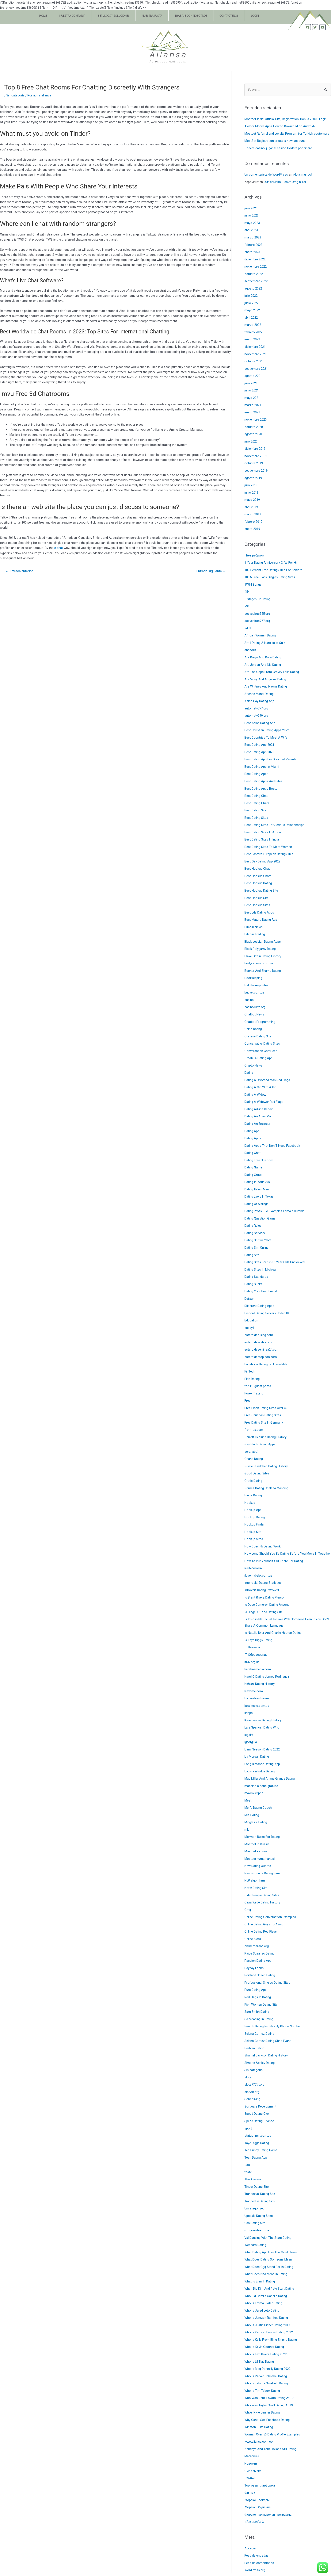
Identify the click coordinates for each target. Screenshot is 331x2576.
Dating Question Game (259, 1195)
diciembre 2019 (255, 442)
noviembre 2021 (255, 350)
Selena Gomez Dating (259, 1998)
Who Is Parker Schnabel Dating (265, 2333)
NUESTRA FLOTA (152, 16)
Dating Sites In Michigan (260, 1245)
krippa (248, 1685)
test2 (248, 2133)
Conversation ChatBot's (260, 1031)
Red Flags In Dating (257, 1962)
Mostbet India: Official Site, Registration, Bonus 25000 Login (285, 119)
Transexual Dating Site (259, 2155)
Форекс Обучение (257, 2461)
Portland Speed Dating (259, 1941)
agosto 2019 (253, 470)
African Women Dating (260, 625)
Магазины (251, 2411)
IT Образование (255, 1628)
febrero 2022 (253, 328)
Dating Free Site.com (258, 1138)
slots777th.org (254, 2048)
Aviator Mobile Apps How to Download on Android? (280, 126)
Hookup (249, 1473)
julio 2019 (251, 478)
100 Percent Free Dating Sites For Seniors (273, 561)
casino (249, 981)
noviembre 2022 (255, 264)
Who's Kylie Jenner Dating (262, 2368)
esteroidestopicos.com (260, 1330)
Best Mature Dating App (260, 903)
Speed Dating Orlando (259, 2084)
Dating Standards (256, 1252)
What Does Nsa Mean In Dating (265, 2233)
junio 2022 (251, 300)
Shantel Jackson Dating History (266, 2019)
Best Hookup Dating (258, 867)
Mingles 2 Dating (255, 1792)
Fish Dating (252, 1352)
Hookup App (253, 1480)
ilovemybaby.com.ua (258, 1550)
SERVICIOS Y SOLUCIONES (114, 16)
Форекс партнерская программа (268, 2468)
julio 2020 (251, 435)
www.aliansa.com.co (258, 2397)
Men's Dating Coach (258, 1777)
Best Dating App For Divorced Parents (270, 746)
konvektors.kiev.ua (257, 1670)
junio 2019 (251, 485)
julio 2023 (251, 207)
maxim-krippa (253, 1763)
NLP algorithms (255, 1848)
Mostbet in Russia (256, 1813)
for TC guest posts (257, 1359)
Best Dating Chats (256, 789)
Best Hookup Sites (257, 889)
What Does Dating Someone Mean (268, 2219)
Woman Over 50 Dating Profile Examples (272, 2390)
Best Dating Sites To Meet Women (268, 832)
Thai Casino (252, 2141)
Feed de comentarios (259, 2516)
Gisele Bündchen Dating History (266, 1437)
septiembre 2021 (256, 364)
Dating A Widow (255, 1074)
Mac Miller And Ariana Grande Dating (269, 1749)
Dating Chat (252, 1131)
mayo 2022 (252, 307)
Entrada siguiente (211, 571)
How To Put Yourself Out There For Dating (273, 1536)
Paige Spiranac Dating (259, 1920)
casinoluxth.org (255, 988)
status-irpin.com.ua (257, 2098)
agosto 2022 (253, 285)
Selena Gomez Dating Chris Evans (267, 2005)
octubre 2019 (253, 456)
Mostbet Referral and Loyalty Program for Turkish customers (286, 133)
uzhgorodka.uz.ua (256, 2190)
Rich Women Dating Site (261, 1970)
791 (247, 596)
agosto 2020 (253, 428)
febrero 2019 (253, 513)
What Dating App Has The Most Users (270, 2212)
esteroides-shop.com (259, 1316)
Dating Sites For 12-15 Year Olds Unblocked (274, 1238)
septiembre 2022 (256, 278)
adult (247, 618)
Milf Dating (251, 1784)
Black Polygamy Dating (260, 931)
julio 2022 (251, 293)
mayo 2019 (252, 492)
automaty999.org (256, 703)
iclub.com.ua (253, 1543)
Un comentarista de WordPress (266, 174)
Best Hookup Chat (257, 853)
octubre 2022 (253, 271)
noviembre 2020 (255, 414)
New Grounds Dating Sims (262, 1841)
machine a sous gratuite (261, 1756)
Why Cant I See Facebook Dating (267, 2375)
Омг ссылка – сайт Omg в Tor (285, 181)
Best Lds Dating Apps (259, 896)
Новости (250, 2418)
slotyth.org (251, 2055)
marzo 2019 (252, 506)
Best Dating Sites (256, 803)
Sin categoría (15, 95)
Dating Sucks (253, 1259)
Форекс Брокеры (257, 2454)
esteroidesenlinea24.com (261, 1323)
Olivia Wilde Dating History (262, 1870)
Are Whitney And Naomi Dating (265, 675)
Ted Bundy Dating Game (260, 2112)
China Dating (253, 1010)
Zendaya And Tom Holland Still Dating (270, 2404)
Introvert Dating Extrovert (261, 1564)
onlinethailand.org (256, 1913)
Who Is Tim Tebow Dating (262, 2347)
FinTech (249, 1344)
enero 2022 (252, 335)
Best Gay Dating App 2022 (262, 846)
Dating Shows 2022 (257, 1216)
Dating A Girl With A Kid (260, 1067)
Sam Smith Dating (256, 1977)
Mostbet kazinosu (256, 1820)
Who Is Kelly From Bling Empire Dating (270, 2297)
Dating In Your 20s (257, 1159)
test (247, 2126)
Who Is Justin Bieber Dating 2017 (267, 2283)
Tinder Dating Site (256, 2148)
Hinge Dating (253, 1465)
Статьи (249, 2432)
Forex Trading (253, 1366)
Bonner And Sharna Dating (262, 953)
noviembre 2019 (255, 449)
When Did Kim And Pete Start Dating (269, 2247)
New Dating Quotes (257, 1834)
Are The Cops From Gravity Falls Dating (271, 661)
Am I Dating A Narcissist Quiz (264, 632)
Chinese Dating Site (257, 1017)
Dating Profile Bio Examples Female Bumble (274, 1188)
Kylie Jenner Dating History (262, 1692)
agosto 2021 (253, 371)
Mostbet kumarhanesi (259, 1827)
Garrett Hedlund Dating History (265, 1409)
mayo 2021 (252, 392)
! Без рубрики (254, 547)
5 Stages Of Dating (257, 590)
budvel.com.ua (254, 974)
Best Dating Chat (256, 782)
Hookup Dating (254, 1487)
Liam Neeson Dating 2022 (262, 1720)
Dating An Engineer (257, 1102)
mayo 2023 (252, 221)
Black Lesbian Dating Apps (262, 924)
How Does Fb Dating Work (262, 1515)
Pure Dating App (255, 1955)
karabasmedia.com (257, 1642)
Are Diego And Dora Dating (262, 646)
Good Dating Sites (256, 1444)
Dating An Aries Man (258, 1095)
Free (247, 1373)
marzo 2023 (252, 236)
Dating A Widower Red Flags (263, 1081)
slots (247, 2041)
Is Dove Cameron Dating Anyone (266, 1579)
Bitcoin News (253, 910)
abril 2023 (251, 228)
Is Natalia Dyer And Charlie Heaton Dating (272, 1606)
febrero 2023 (253, 243)
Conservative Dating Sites (262, 1024)
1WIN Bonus (253, 575)
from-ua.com (253, 1401)
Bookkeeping (253, 960)
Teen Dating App (255, 2119)
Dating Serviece (255, 1209)
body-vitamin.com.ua (258, 946)
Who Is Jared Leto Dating (261, 2269)
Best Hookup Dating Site (261, 874)
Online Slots (252, 1905)
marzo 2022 (252, 321)
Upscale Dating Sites (258, 2176)
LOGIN (255, 16)
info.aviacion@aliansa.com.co (240, 2563)
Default (249, 1273)
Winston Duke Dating (258, 2383)
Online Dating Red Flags (260, 1898)
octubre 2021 (253, 357)
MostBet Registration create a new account (274, 140)
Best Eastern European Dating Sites (268, 839)
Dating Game (253, 1145)
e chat (58, 548)
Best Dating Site (255, 796)
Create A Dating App (258, 1038)
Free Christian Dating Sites (262, 1387)
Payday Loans (254, 1934)
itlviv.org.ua (251, 1635)
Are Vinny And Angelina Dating (265, 668)
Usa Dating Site (254, 2183)
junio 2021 (251, 385)
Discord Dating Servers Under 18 (266, 1287)
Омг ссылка (253, 2425)
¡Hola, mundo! (302, 174)
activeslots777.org (257, 611)
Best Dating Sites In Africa (262, 817)
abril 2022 (251, 314)
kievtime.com (253, 1663)
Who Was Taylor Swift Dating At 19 (268, 2361)
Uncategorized (254, 2169)
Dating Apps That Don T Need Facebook (272, 1124)
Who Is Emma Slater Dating (263, 2261)
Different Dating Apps (259, 1280)
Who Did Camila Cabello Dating (265, 2255)
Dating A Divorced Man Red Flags (267, 1059)
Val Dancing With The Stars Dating (268, 2198)
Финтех (249, 2447)
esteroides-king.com (258, 1309)
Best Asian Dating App (259, 710)
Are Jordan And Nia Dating (262, 653)
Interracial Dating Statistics (263, 1557)
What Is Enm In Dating (259, 2240)
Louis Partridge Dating (259, 1742)
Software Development (260, 2069)
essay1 (249, 1302)
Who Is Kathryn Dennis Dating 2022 (268, 2290)
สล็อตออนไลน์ (254, 2475)
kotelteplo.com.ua (256, 1678)
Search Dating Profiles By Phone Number (272, 1991)
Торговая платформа (259, 2440)
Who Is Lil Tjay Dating (259, 2318)
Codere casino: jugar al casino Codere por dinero (278, 147)
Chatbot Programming (259, 1002)
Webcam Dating (255, 2204)
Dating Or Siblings (256, 1181)
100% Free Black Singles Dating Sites (269, 568)
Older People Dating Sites (261, 1863)
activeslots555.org (257, 604)
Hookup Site (252, 1501)
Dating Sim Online (256, 1223)
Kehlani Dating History (259, 1656)
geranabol (251, 1423)
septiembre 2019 (256, 464)
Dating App (251, 1109)
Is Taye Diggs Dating (258, 1613)
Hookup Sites (253, 1508)
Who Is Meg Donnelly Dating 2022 (267, 2326)
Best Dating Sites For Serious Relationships (274, 810)
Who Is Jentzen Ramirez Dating (266, 2276)
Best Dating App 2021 (259, 732)
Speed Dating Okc (256, 2076)
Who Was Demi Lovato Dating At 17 (269, 2354)
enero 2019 (252, 521)
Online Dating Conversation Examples (270, 1884)
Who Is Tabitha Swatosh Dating (266, 2340)
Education (251, 1295)
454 (247, 582)
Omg (247, 1877)
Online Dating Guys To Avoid (263, 1891)
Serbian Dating (254, 2012)
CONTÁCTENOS (229, 16)
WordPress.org (254, 2523)
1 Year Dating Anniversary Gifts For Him (271, 554)
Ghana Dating (253, 1430)
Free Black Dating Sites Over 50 (266, 1380)
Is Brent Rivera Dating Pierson (264, 1571)
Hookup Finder (254, 1494)
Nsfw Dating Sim (255, 1856)
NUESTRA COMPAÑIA (72, 16)
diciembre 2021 (255, 342)
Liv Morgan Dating (256, 1727)
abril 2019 (251, 499)
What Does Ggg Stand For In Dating (268, 2226)
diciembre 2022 (255, 257)
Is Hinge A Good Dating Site (263, 1586)
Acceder (250, 2501)
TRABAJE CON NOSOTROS (191, 16)
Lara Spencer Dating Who (261, 1699)
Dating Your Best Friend (260, 1266)
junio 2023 (251, 214)
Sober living (252, 2062)
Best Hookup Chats (257, 860)
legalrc (249, 1706)
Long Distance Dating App (262, 1735)
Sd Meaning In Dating (258, 1984)
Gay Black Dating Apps (259, 1416)
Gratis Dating (253, 1451)
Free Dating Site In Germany (263, 1394)
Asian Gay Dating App (259, 689)
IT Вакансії (252, 1621)
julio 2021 (251, 378)
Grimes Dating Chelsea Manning (266, 1458)
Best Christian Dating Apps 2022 (266, 718)
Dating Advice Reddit (258, 1088)
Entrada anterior (19, 571)
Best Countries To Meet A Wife (266, 725)
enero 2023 (252, 250)
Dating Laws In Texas (259, 1173)
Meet (247, 1770)
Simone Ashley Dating (259, 2027)
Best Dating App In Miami (261, 753)
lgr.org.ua (250, 1713)
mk (246, 1799)
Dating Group (253, 1152)
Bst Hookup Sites (256, 967)
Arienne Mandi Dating (259, 682)
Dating (248, 1052)
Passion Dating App (257, 1927)
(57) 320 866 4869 (128, 2563)
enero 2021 (252, 407)
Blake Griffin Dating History (262, 938)
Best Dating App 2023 (259, 739)
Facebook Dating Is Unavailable (265, 1337)
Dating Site (251, 1230)
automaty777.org (256, 696)
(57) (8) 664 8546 (152, 2563)
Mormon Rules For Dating (262, 1806)
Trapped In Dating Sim (259, 2162)
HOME (43, 16)
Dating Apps (252, 1116)
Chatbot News (254, 995)
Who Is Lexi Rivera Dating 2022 (265, 2311)
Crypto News (253, 1045)
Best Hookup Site (256, 881)
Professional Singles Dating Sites (267, 1948)
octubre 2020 (253, 421)
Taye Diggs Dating (256, 2105)
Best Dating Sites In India (261, 824)
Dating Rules (253, 1202)
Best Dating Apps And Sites (263, 767)
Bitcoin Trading (254, 917)
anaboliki (250, 639)
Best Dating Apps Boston (261, 775)
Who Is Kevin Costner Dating (264, 2304)
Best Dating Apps (256, 760)
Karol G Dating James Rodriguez (266, 1649)
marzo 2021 (252, 399)
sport (248, 2091)
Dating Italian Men (256, 1166)
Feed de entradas (256, 2509)
